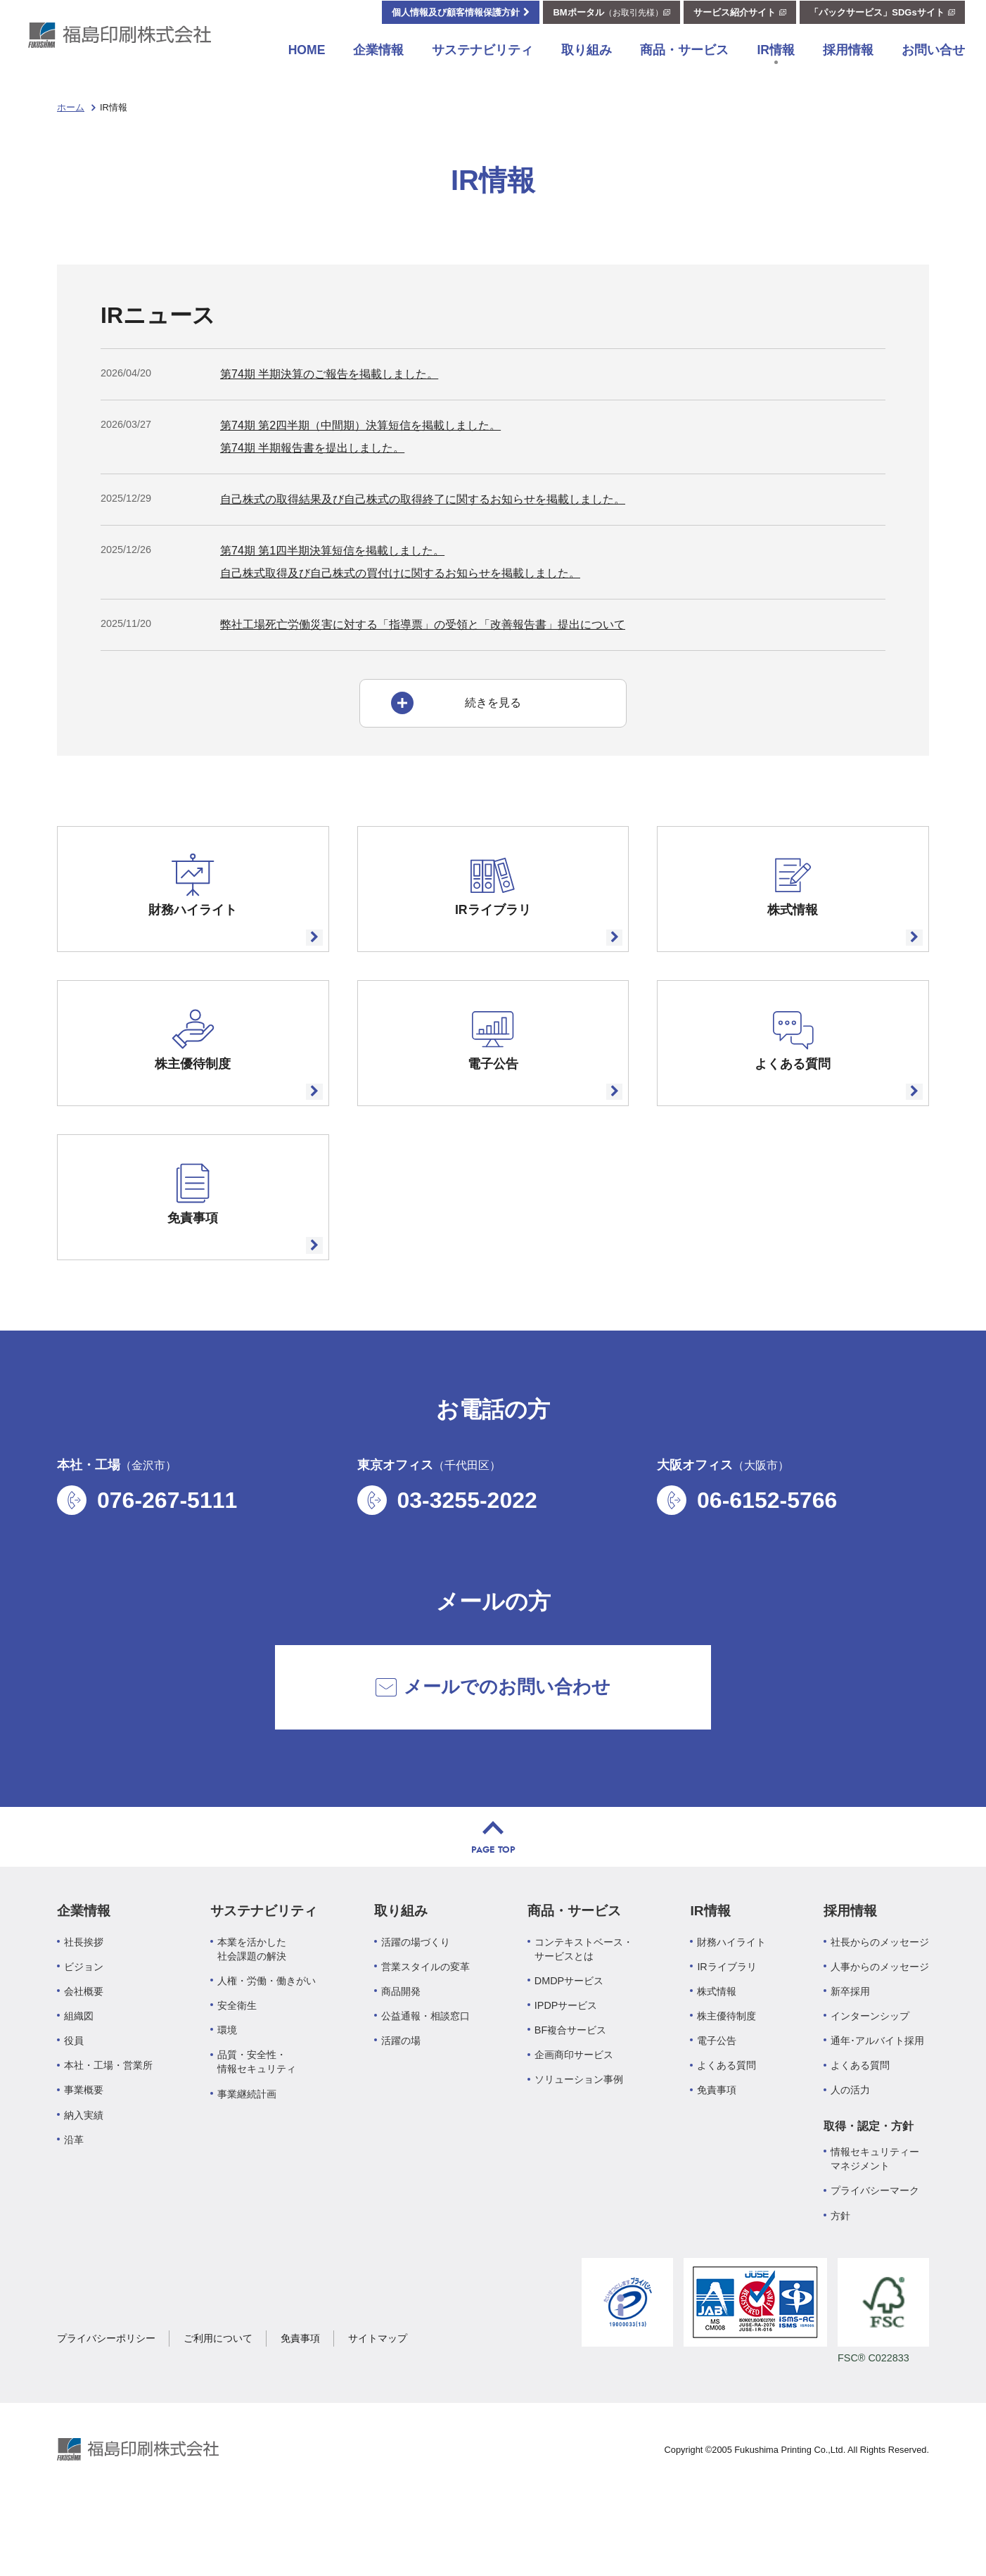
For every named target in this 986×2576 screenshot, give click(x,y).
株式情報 (716, 2050)
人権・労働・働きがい (266, 2039)
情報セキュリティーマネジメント (875, 2218)
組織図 (79, 2075)
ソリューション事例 (578, 2138)
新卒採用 (850, 2050)
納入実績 (83, 2174)
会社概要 (83, 2050)
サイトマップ (377, 2397)
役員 (74, 2099)
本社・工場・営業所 (108, 2124)
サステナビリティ (482, 64)
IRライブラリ (726, 2025)
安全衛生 (237, 2064)
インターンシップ (870, 2075)
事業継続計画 (246, 2153)
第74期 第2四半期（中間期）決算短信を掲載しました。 (360, 425)
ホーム (70, 107)
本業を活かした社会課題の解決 (251, 2008)
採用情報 (848, 64)
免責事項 (716, 2149)
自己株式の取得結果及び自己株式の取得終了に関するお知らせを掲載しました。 (422, 499)
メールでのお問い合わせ (493, 1746)
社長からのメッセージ (880, 2001)
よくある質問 (726, 2124)
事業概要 (83, 2149)
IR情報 (776, 64)
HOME (307, 64)
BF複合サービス (570, 2089)
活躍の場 (401, 2099)
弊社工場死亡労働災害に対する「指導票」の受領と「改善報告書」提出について (422, 624)
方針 (840, 2274)
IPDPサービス (566, 2064)
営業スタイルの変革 (425, 2025)
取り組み (586, 64)
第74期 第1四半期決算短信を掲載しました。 (332, 551)
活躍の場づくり (415, 2001)
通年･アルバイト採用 (877, 2099)
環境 (227, 2089)
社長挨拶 (83, 2001)
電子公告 (716, 2099)
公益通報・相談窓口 (425, 2075)
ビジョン (83, 2025)
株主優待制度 (726, 2075)
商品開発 (401, 2050)
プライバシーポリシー (106, 2397)
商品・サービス (684, 64)
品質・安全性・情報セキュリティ (256, 2120)
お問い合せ (933, 64)
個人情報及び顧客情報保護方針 (456, 25)
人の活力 (850, 2149)
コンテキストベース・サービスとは (583, 2008)
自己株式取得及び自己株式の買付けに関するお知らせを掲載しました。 (400, 573)
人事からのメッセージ (880, 2025)
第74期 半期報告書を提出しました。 (312, 448)
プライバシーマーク (875, 2249)
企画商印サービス (573, 2113)
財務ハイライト (731, 2001)
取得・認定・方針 (869, 2185)
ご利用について (218, 2397)
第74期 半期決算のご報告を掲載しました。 (329, 374)
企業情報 (378, 64)
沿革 (74, 2198)
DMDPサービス (568, 2039)
